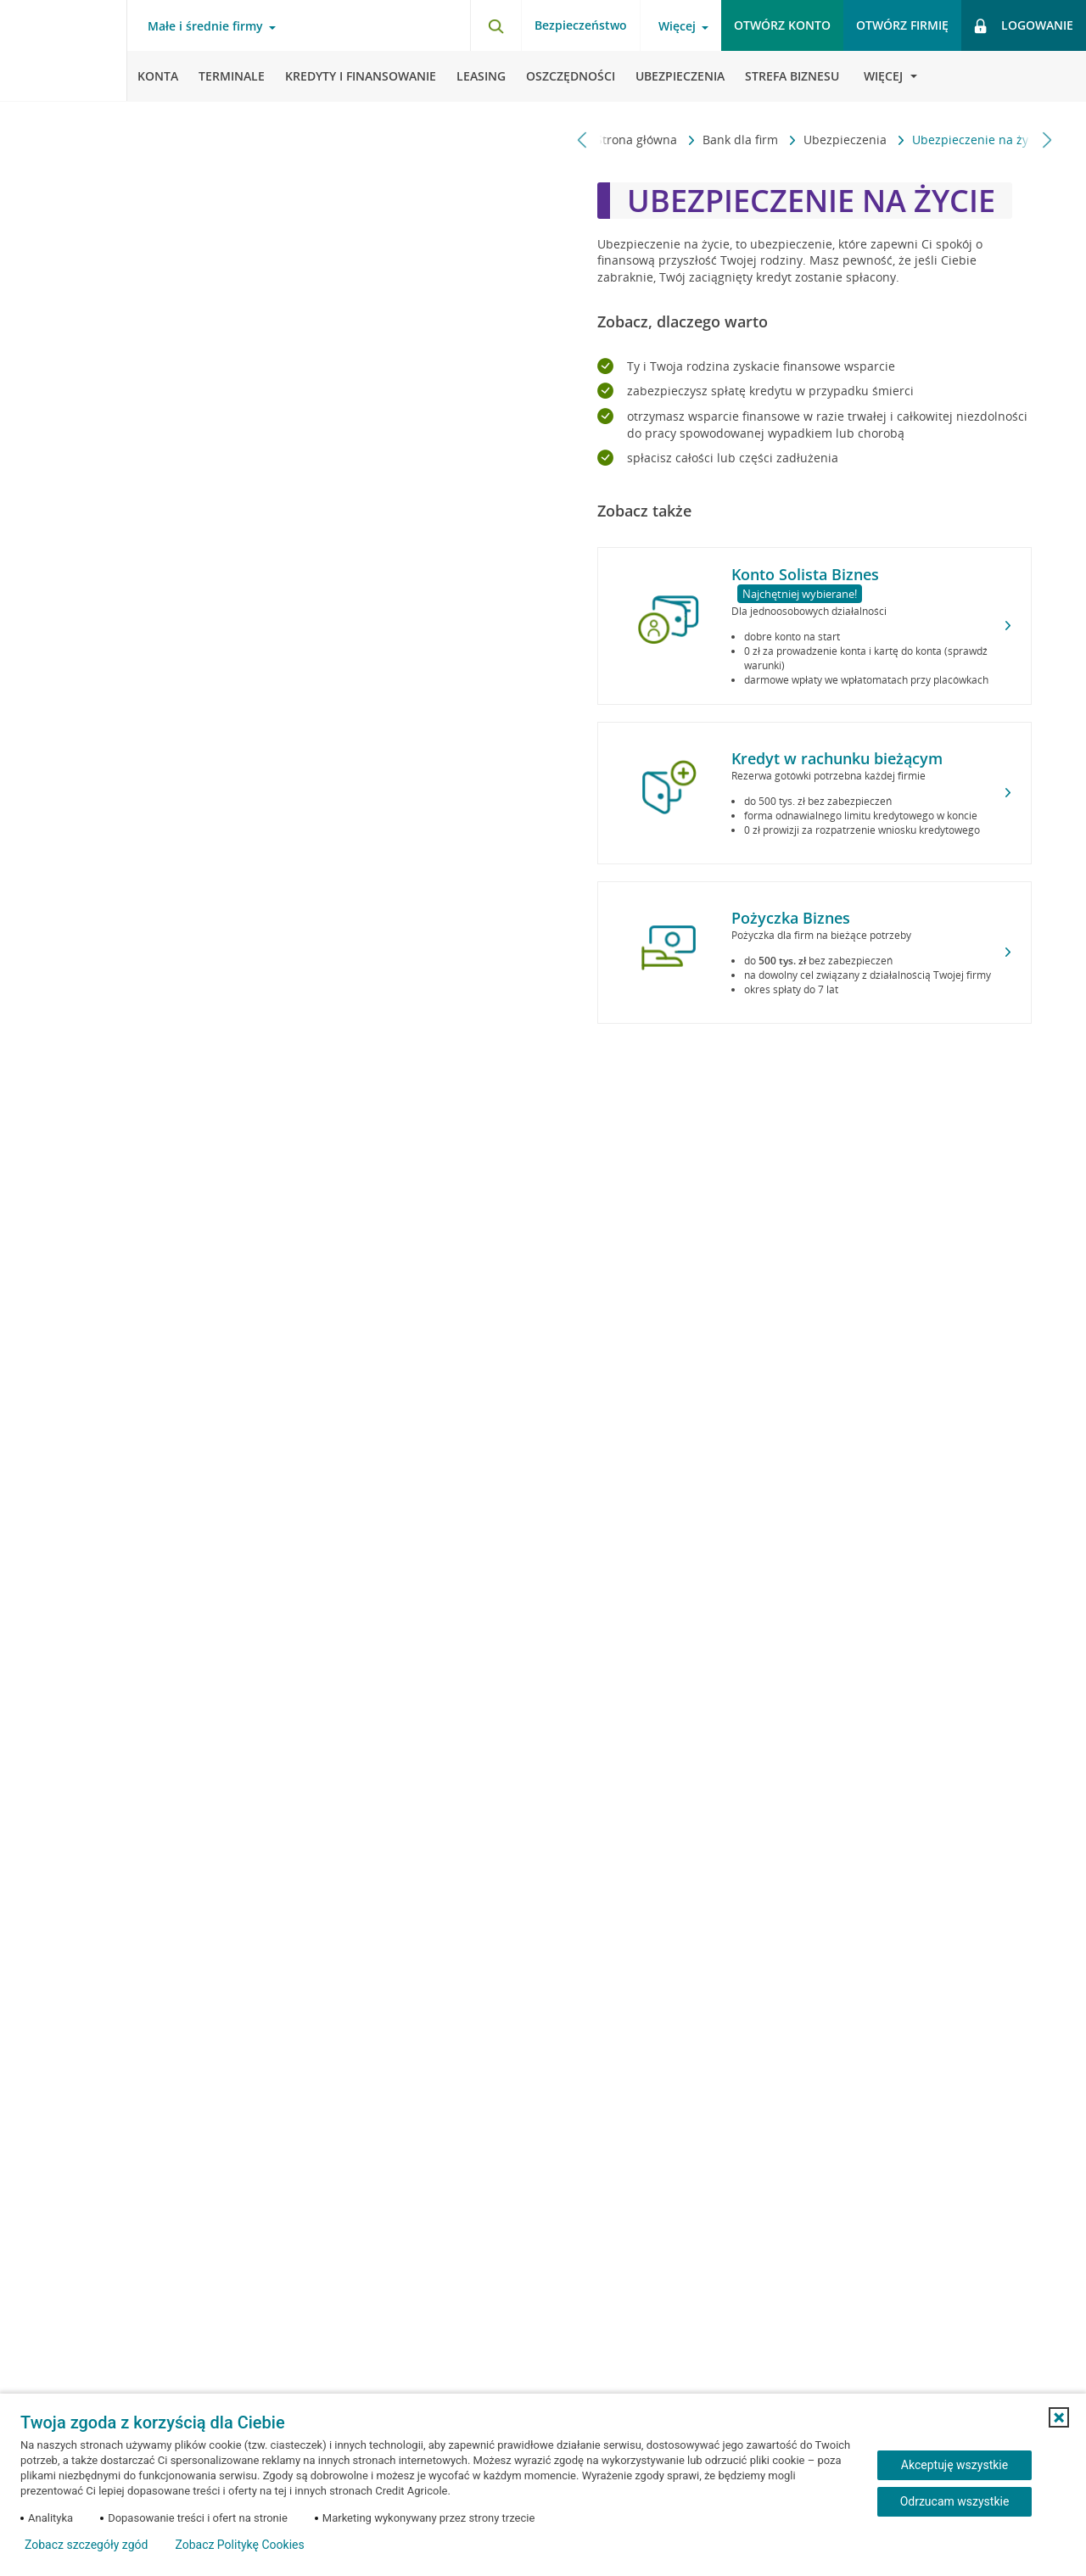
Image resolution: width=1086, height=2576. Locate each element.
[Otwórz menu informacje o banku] (883, 76)
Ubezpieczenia (835, 139)
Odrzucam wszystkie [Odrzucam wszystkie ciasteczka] (955, 2501)
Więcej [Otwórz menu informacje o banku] (677, 26)
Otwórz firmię (902, 25)
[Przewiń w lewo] (582, 139)
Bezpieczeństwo (581, 25)
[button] (1059, 2417)
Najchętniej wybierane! (799, 593)
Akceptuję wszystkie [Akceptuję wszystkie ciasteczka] (954, 2465)
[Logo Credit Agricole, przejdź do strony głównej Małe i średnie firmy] (63, 51)
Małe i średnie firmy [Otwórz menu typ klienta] (205, 26)
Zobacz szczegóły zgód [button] (86, 2544)
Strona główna (627, 139)
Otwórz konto (782, 25)
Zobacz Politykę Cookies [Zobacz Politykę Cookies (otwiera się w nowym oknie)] (239, 2544)
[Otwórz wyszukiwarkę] (495, 25)
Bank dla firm (730, 139)
